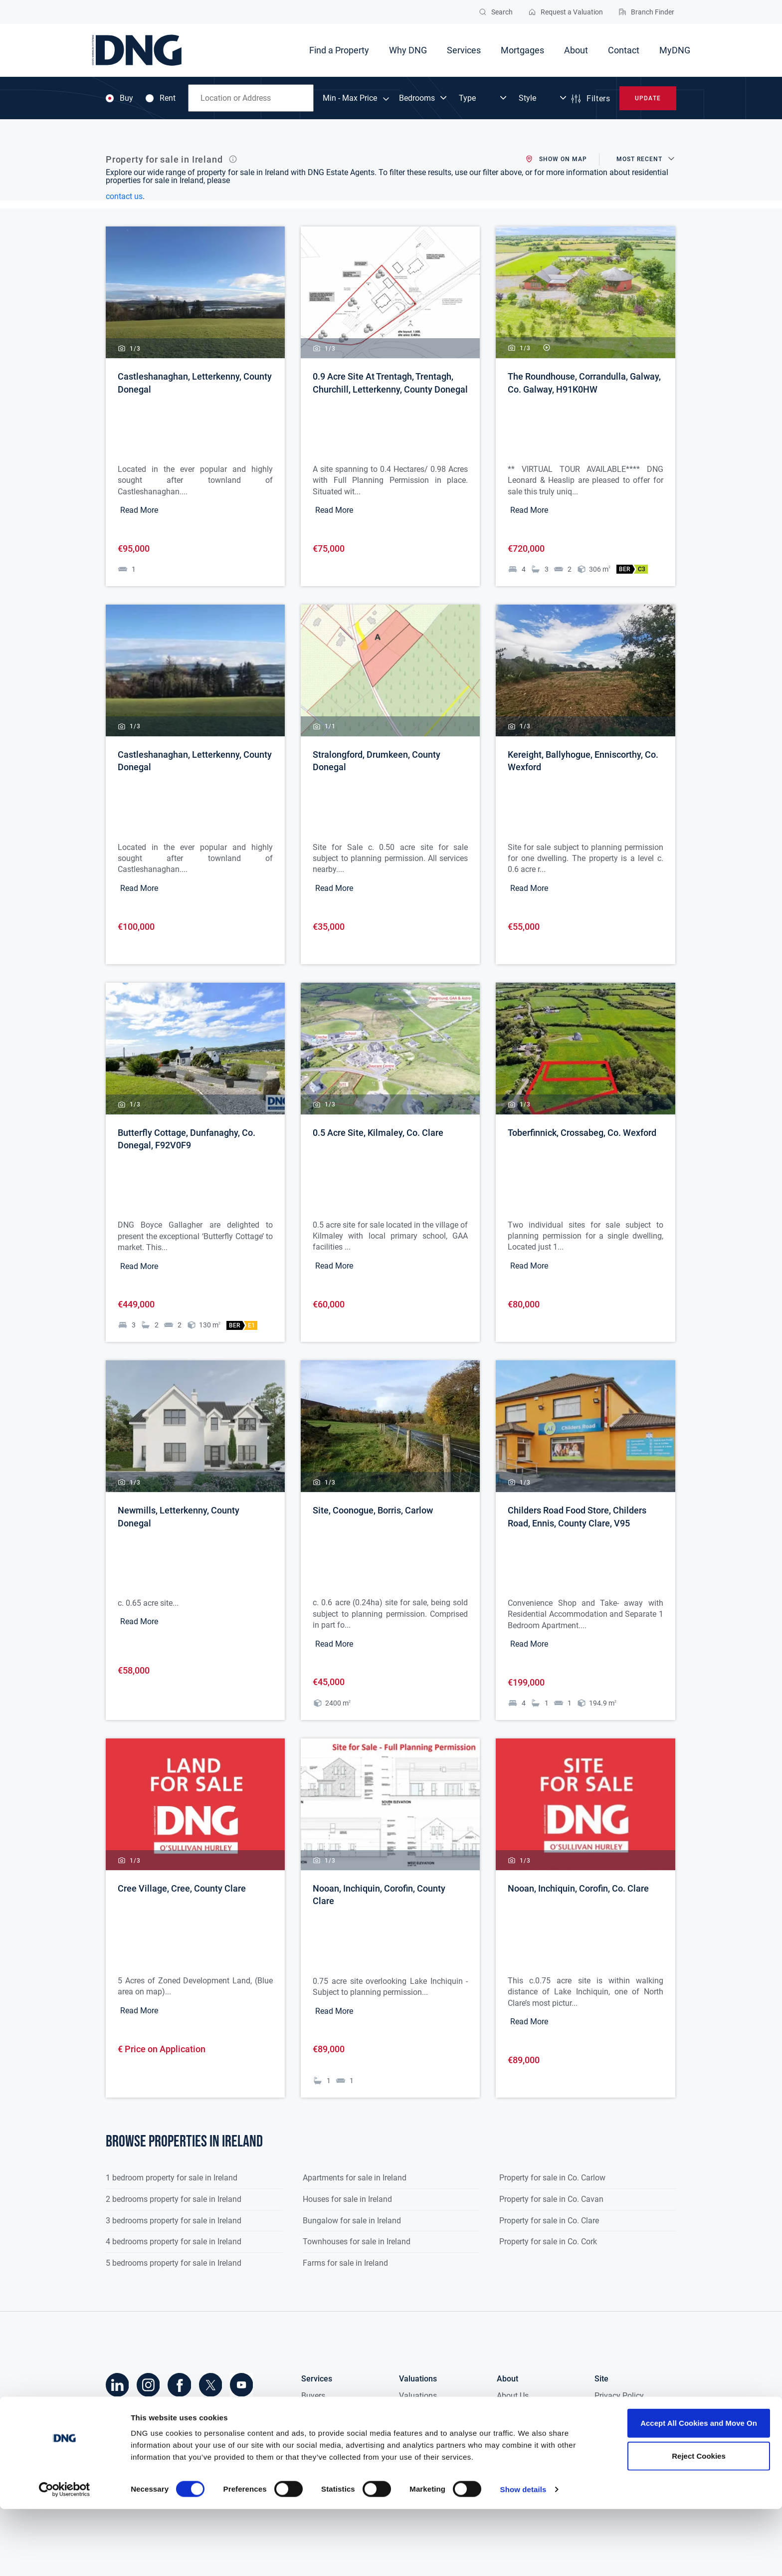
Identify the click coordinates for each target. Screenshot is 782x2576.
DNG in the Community (537, 2446)
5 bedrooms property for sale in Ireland (173, 2262)
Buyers (313, 2395)
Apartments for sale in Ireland (354, 2177)
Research (513, 2412)
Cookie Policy (618, 2412)
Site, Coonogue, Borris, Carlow (373, 1510)
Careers (510, 2463)
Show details (523, 2556)
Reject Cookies (699, 2523)
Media (508, 2429)
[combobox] (251, 98)
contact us (124, 196)
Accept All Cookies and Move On (698, 2490)
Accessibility (616, 2446)
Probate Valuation (430, 2429)
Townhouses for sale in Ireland (356, 2241)
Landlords (319, 2446)
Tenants (315, 2429)
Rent (161, 98)
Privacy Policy (619, 2395)
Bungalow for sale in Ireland (352, 2219)
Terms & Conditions (628, 2429)
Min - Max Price (350, 98)
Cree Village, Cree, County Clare (182, 1888)
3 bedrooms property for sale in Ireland (173, 2219)
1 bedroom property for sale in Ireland (171, 2177)
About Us (513, 2395)
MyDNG (674, 50)
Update (647, 98)
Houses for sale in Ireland (347, 2198)
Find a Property (339, 50)
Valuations (418, 2395)
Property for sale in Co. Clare (549, 2219)
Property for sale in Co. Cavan (551, 2198)
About (576, 50)
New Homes (322, 2463)
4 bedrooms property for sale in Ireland (173, 2241)
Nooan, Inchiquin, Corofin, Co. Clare (578, 1888)
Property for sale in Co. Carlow (552, 2177)
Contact (623, 50)
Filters (590, 99)
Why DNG (408, 50)
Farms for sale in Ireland (345, 2262)
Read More (139, 510)
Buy (119, 98)
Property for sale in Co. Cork (548, 2241)
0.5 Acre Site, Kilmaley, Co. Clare (378, 1132)
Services (464, 50)
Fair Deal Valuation (432, 2412)
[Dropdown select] (424, 98)
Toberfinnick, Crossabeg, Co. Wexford (582, 1132)
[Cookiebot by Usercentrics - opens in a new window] (64, 2556)
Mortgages (522, 50)
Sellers (313, 2412)
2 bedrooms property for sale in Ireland (173, 2198)
